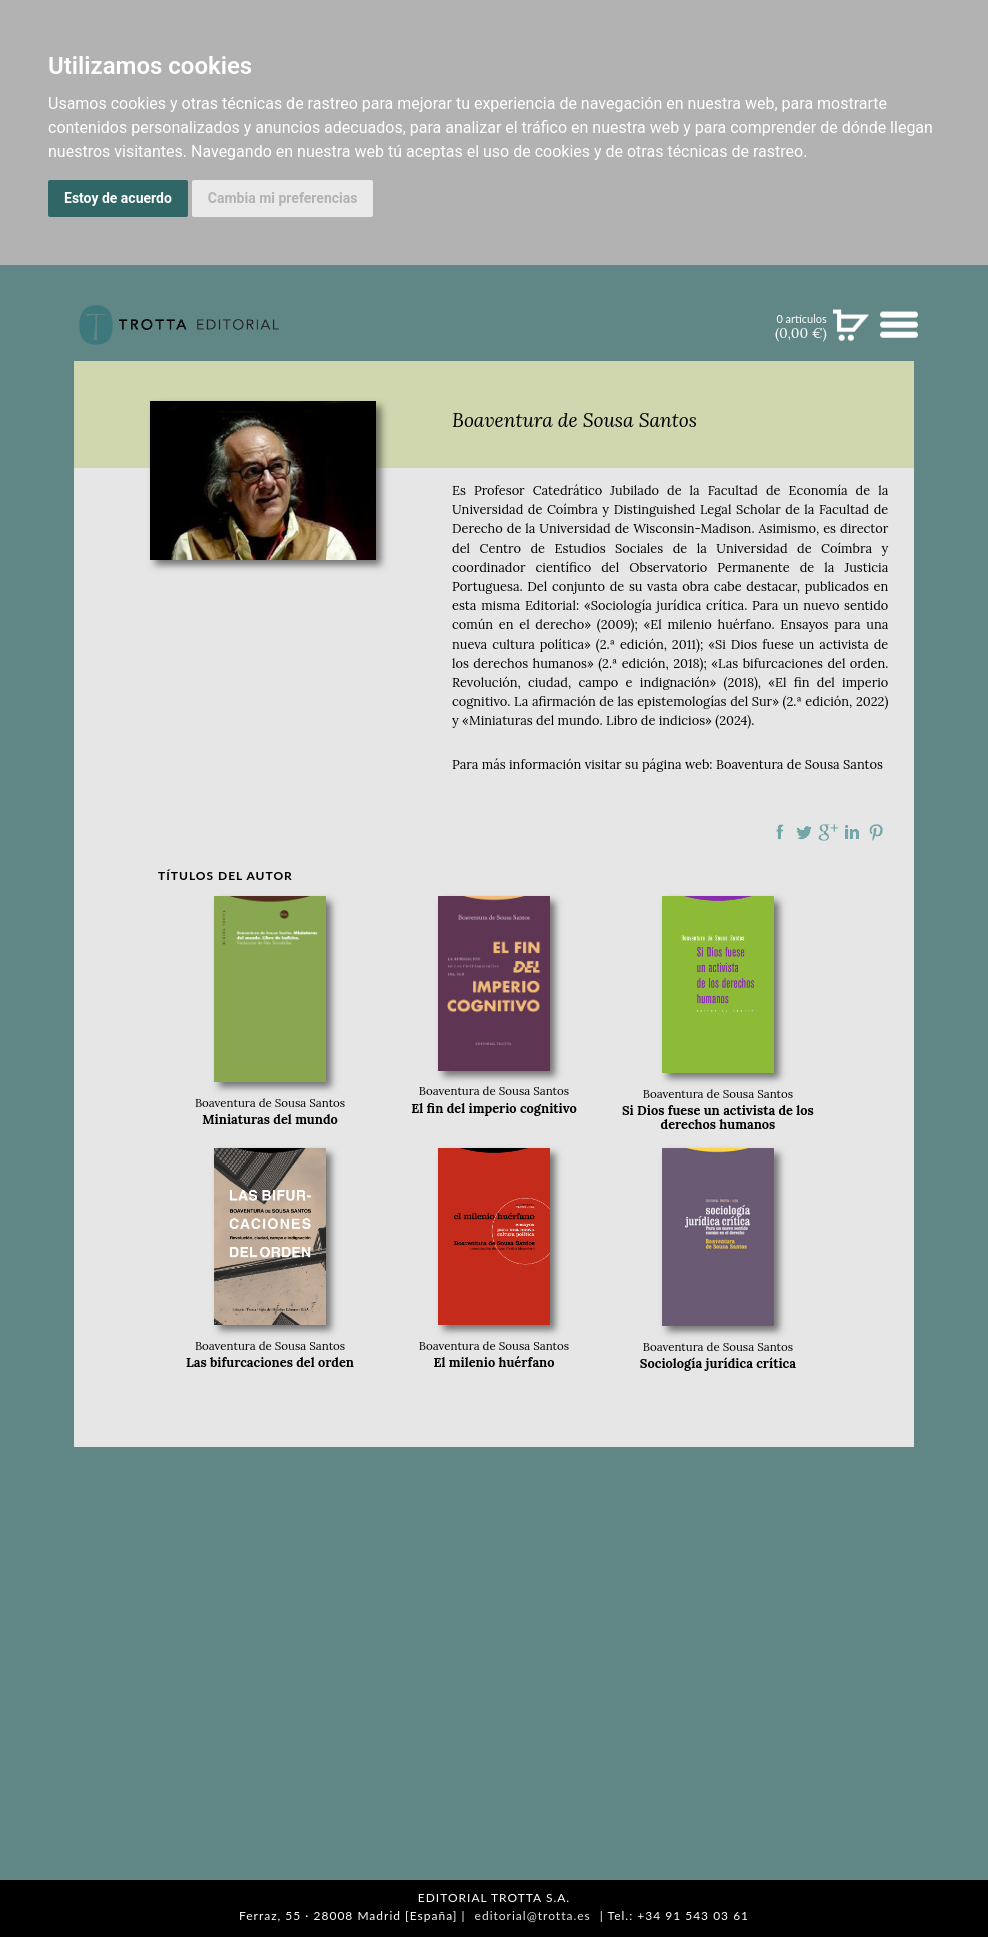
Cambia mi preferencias (283, 198)
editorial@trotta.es (533, 1915)
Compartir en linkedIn (852, 832)
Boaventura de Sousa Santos (799, 764)
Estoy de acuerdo (118, 198)
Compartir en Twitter (804, 832)
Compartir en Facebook (780, 832)
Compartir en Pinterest (876, 832)
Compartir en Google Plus (828, 832)
